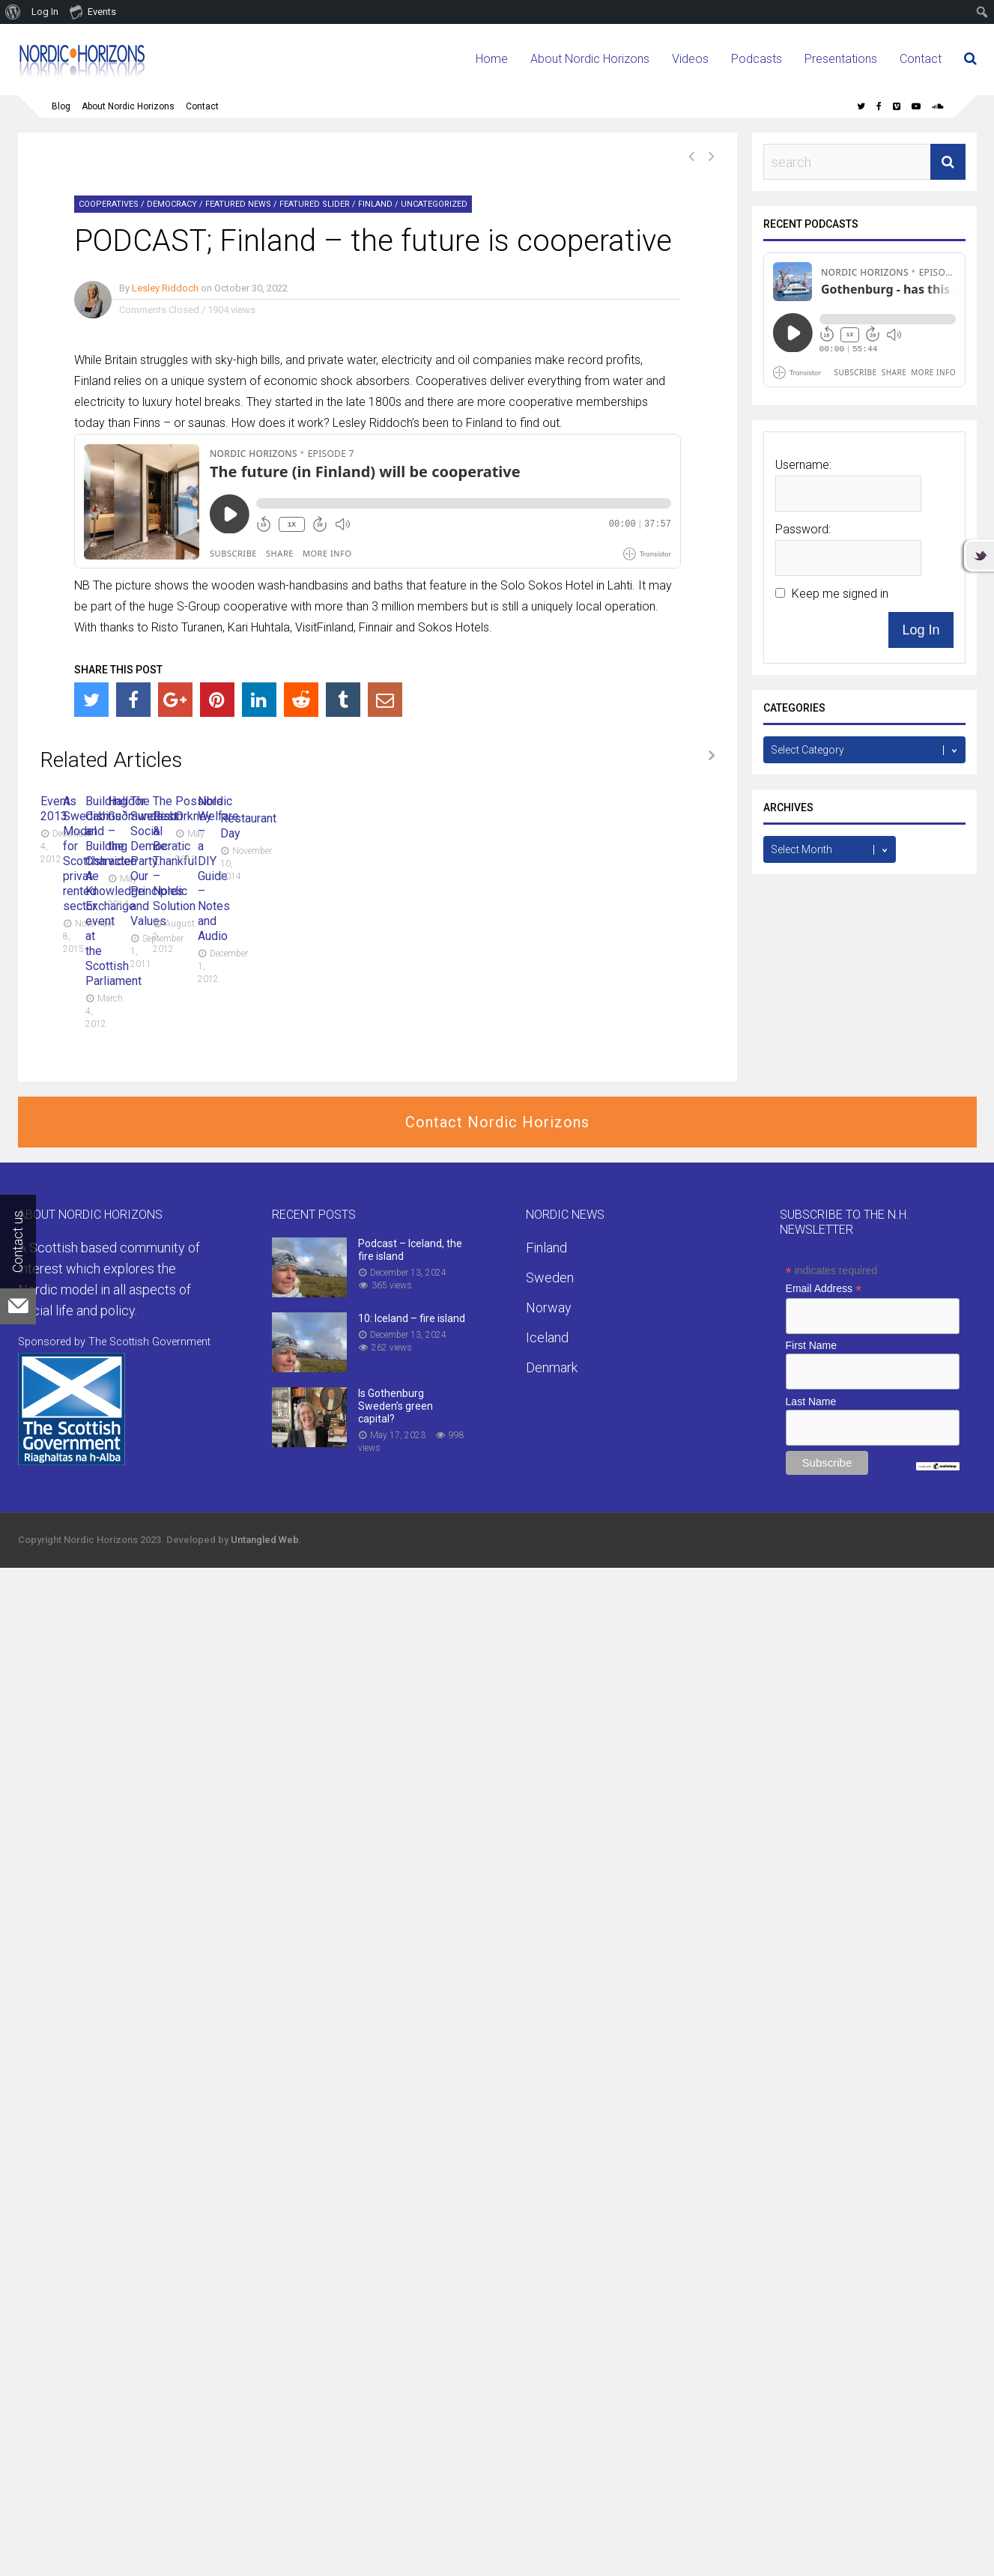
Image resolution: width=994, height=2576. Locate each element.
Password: (803, 529)
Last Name (811, 1402)
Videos (690, 59)
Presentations (840, 59)
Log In (920, 629)
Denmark (552, 1368)
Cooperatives (109, 204)
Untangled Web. (266, 1540)
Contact (921, 59)
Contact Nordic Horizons (497, 1123)
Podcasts (756, 59)
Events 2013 (73, 801)
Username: (803, 465)
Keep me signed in (840, 594)
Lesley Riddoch (165, 288)
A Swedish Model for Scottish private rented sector (495, 801)
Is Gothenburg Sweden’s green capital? (395, 1406)
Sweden (550, 1278)
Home (492, 59)
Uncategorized (434, 204)
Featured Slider (314, 204)
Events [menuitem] (93, 11)
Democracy (172, 204)
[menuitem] (13, 12)
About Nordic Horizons (589, 59)
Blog (61, 106)
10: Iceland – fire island (411, 1319)
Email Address (824, 1289)
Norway (549, 1308)
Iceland (547, 1338)
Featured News (238, 204)
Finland (375, 204)
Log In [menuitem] (44, 11)
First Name (811, 1346)
